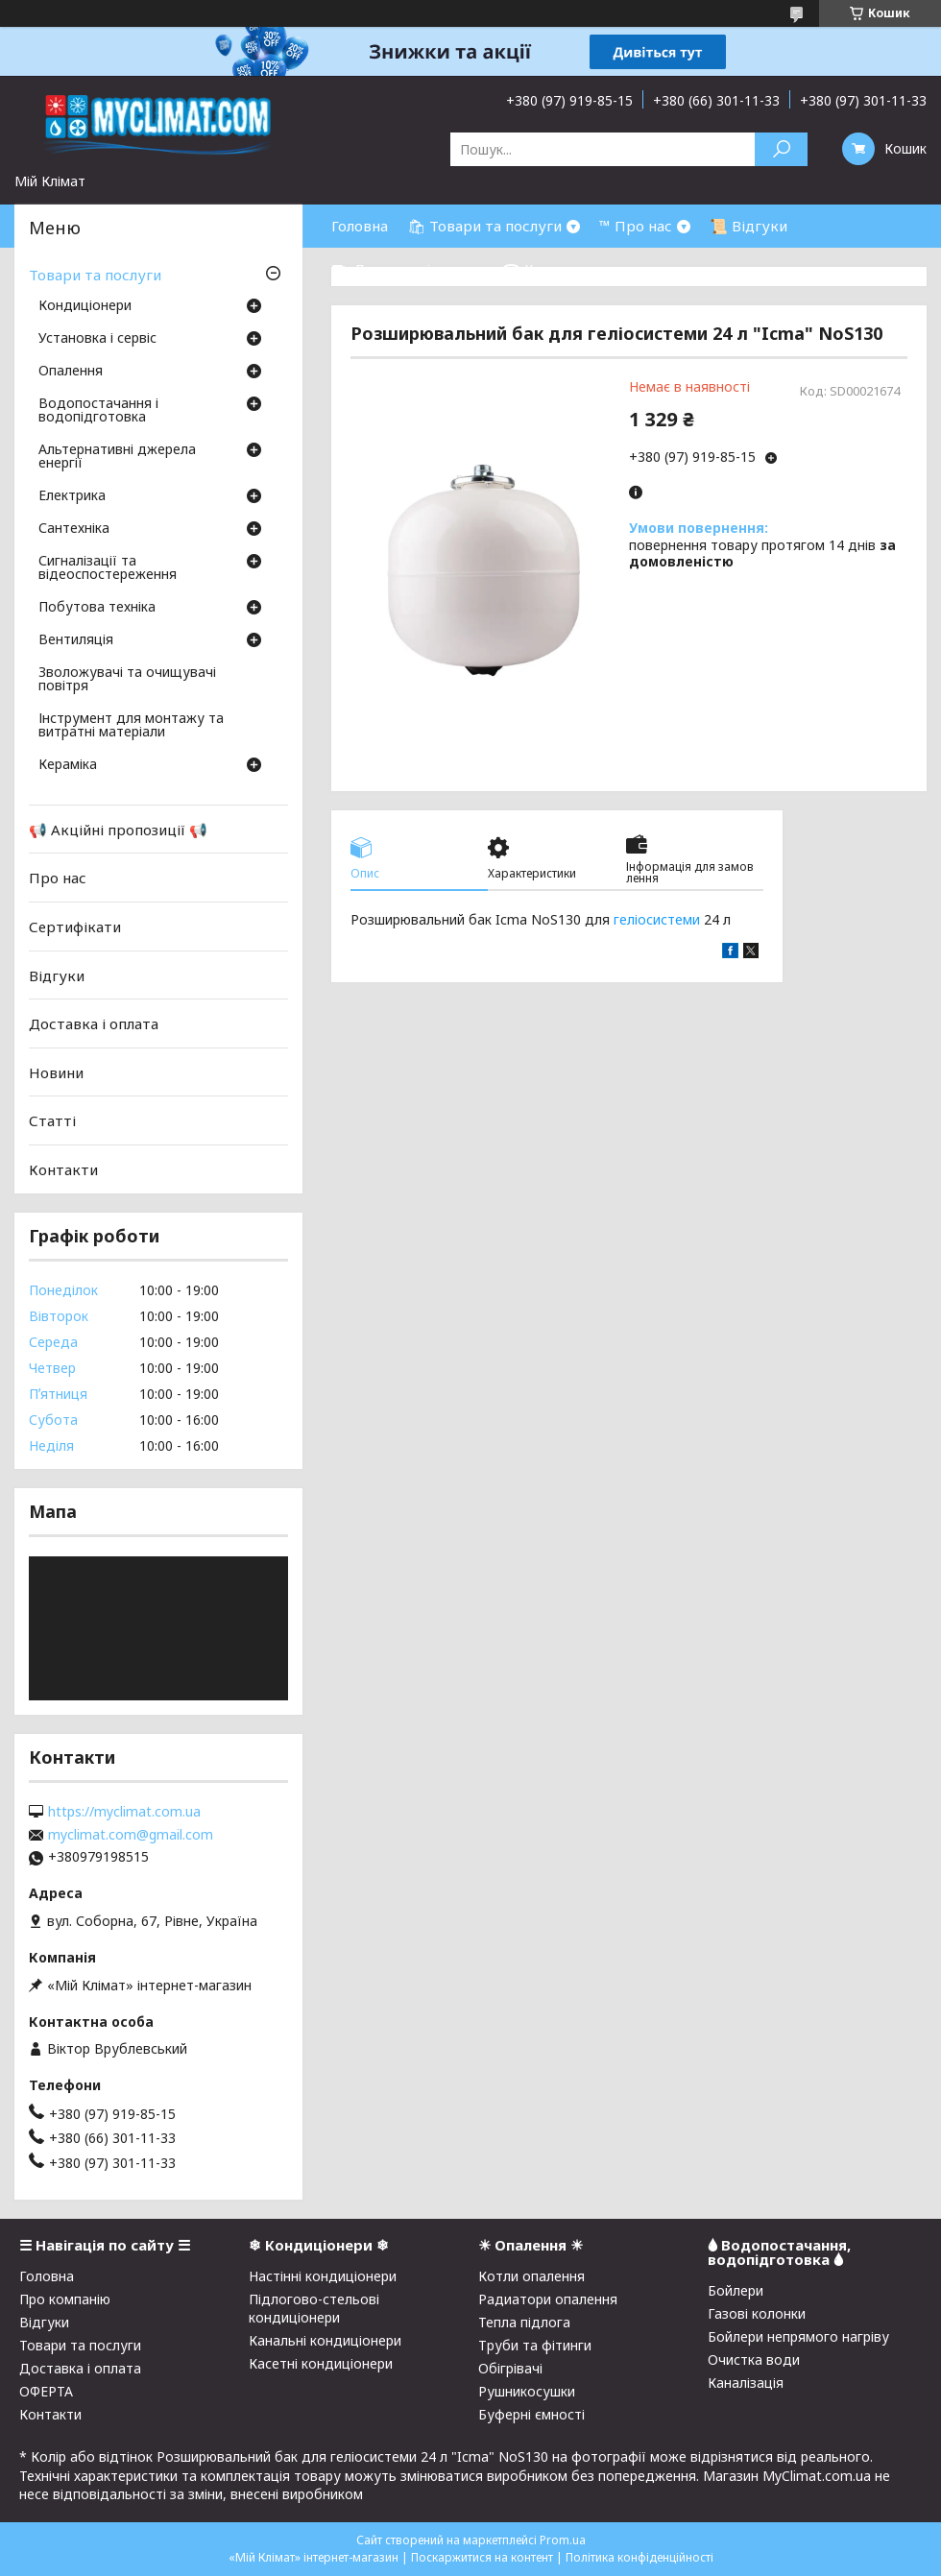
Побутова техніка (97, 607)
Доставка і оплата (93, 1023)
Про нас (57, 877)
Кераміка (67, 765)
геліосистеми (657, 919)
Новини (56, 1072)
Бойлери (735, 2290)
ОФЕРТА (46, 2391)
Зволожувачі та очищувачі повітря (127, 679)
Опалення (70, 371)
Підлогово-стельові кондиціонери (314, 2308)
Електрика (72, 496)
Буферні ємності (531, 2414)
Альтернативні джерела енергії (117, 457)
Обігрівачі (510, 2368)
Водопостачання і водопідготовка (98, 411)
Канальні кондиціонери (325, 2340)
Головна (359, 225)
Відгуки (56, 974)
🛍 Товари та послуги (484, 225)
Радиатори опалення (547, 2299)
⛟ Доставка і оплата (407, 268)
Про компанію (64, 2299)
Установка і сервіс (97, 339)
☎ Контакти (547, 268)
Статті (52, 1120)
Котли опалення (531, 2276)
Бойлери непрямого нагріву (798, 2336)
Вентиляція (75, 640)
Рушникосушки (526, 2391)
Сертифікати (75, 926)
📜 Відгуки (748, 225)
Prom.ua (563, 2540)
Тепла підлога (524, 2322)
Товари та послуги (95, 274)
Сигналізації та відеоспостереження (107, 568)
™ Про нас (635, 225)
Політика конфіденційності (639, 2557)
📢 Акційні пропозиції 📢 (118, 829)
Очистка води (754, 2359)
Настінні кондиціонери (323, 2276)
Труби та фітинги (534, 2345)
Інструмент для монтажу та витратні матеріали (131, 725)
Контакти (63, 1169)
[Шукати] (781, 149)
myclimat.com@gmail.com (130, 1834)
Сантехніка (73, 529)
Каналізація (746, 2382)
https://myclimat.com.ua (124, 1811)
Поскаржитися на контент (482, 2557)
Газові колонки (757, 2313)
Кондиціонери (85, 306)
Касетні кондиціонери (321, 2363)
